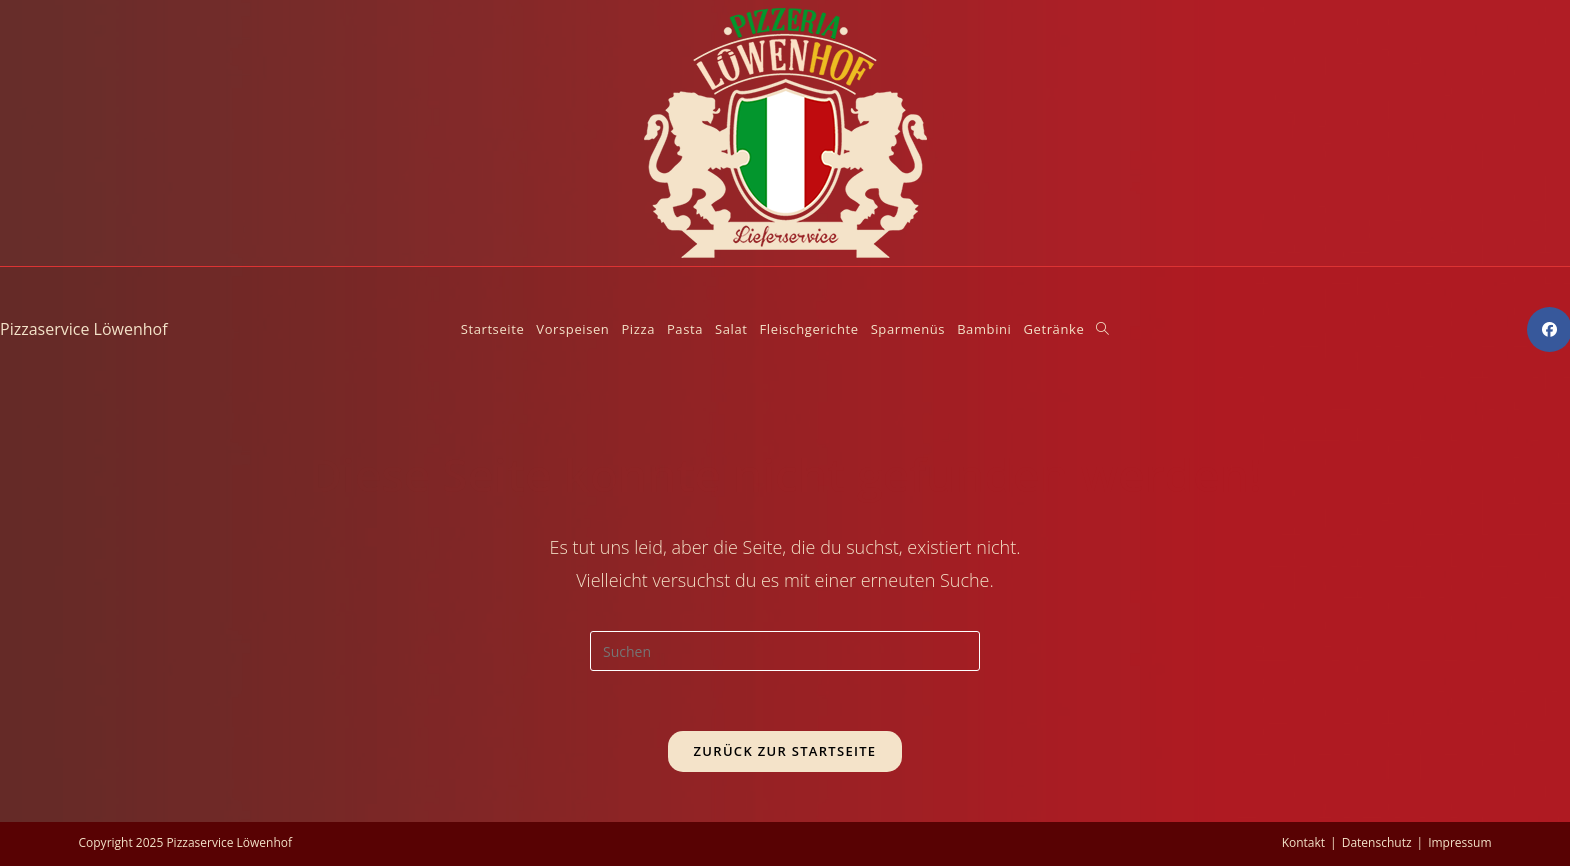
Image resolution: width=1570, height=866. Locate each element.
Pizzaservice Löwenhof (84, 329)
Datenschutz (1377, 842)
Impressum (1459, 842)
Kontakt (1303, 842)
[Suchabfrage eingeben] (785, 651)
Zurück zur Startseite (785, 751)
